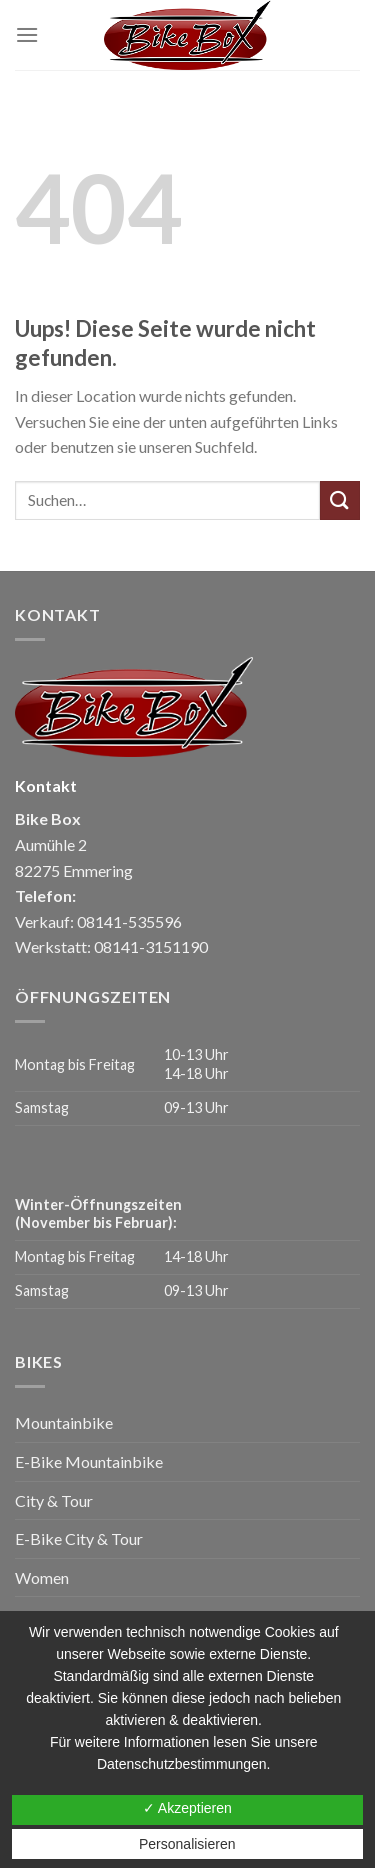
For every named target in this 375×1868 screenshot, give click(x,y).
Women (42, 1577)
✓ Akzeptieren (187, 1808)
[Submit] (340, 500)
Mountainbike (64, 1422)
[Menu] (27, 34)
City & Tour (54, 1500)
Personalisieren (187, 1844)
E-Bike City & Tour (79, 1538)
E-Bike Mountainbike (89, 1461)
